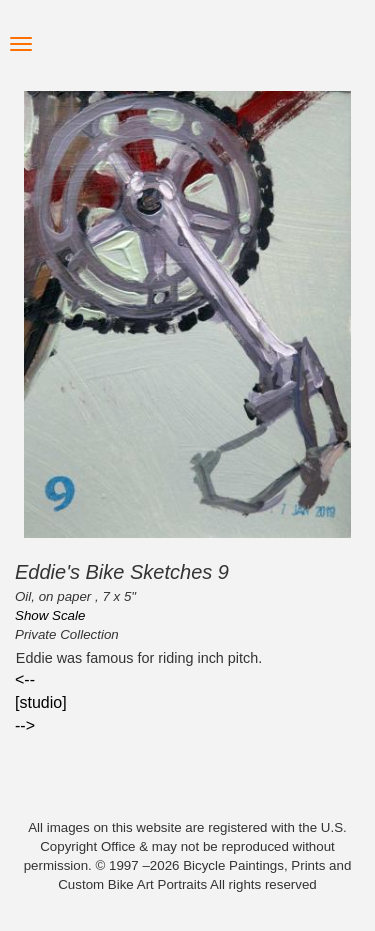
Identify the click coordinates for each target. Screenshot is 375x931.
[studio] (41, 702)
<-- (25, 679)
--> (25, 725)
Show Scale (50, 615)
